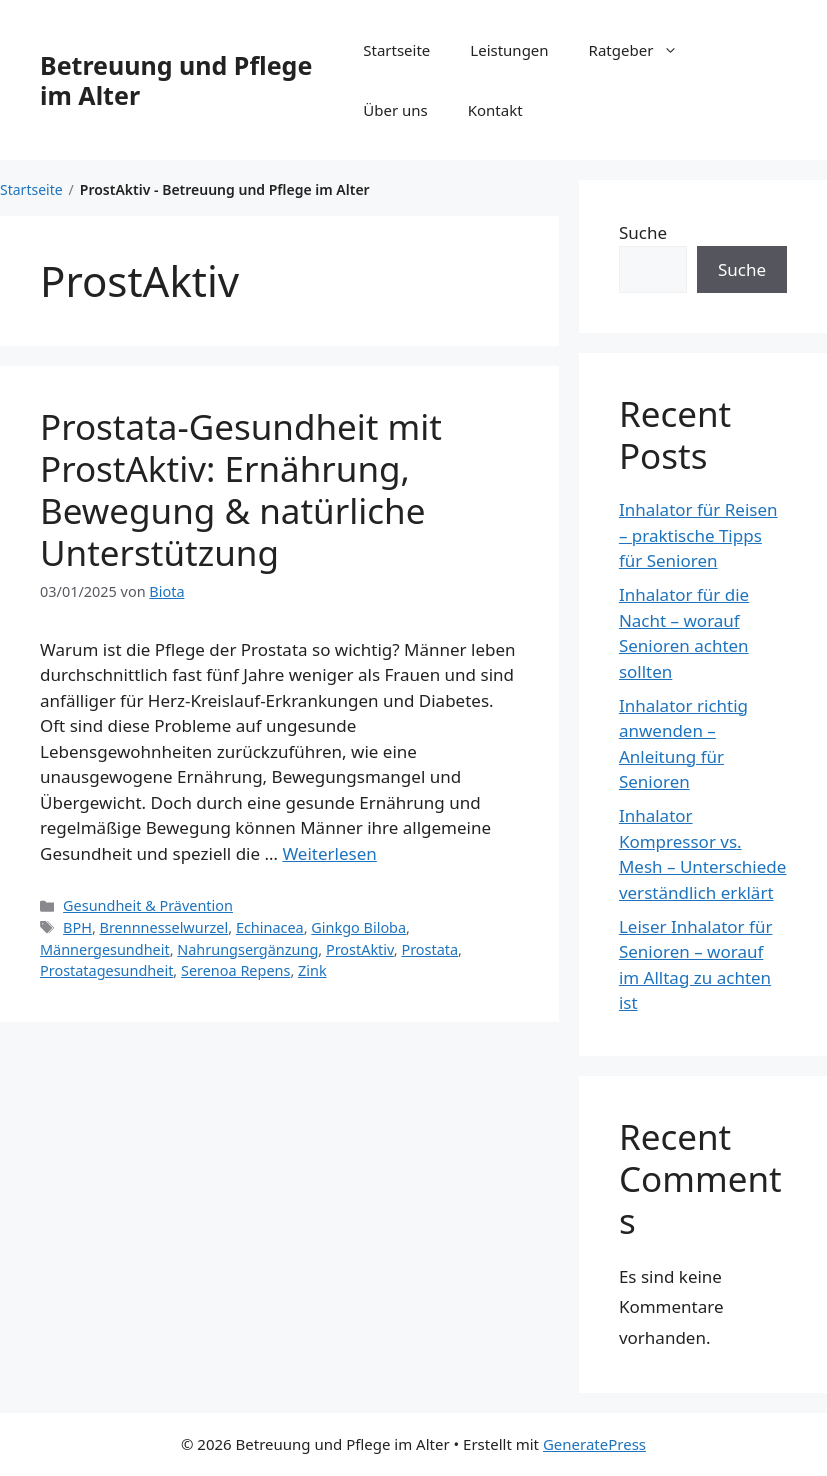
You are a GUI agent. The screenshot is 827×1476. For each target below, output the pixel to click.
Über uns (395, 110)
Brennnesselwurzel (164, 927)
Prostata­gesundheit (106, 970)
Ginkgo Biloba (358, 927)
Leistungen (509, 50)
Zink (312, 970)
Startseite (396, 50)
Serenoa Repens (235, 970)
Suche (643, 232)
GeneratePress (594, 1444)
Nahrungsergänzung (247, 949)
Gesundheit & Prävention (148, 905)
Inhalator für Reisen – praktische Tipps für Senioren (698, 535)
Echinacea (270, 927)
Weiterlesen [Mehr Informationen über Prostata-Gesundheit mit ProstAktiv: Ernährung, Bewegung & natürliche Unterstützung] (329, 853)
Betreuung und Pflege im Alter (176, 80)
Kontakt (495, 110)
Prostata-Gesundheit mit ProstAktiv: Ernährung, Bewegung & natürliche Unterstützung (241, 489)
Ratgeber (644, 50)
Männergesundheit (105, 949)
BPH (77, 927)
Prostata (429, 949)
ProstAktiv (360, 949)
